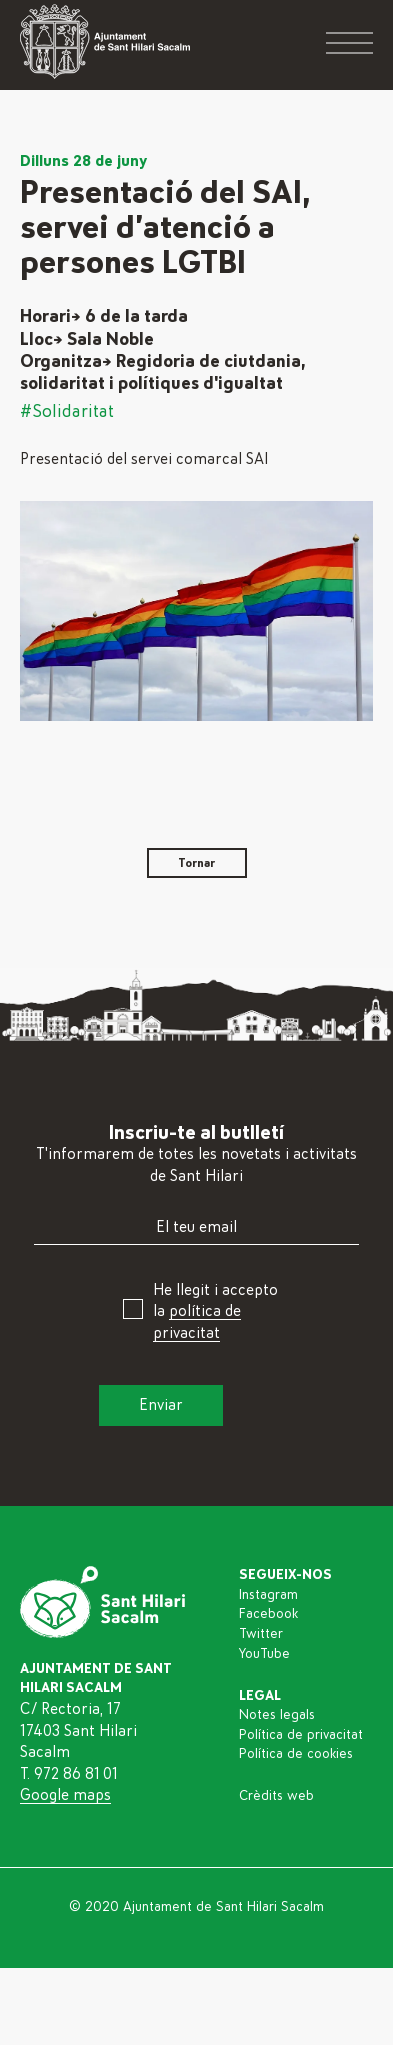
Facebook (268, 1614)
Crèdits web (276, 1796)
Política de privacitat (301, 1735)
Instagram (268, 1595)
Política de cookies (296, 1754)
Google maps (65, 1795)
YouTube (264, 1654)
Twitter (261, 1634)
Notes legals (277, 1715)
